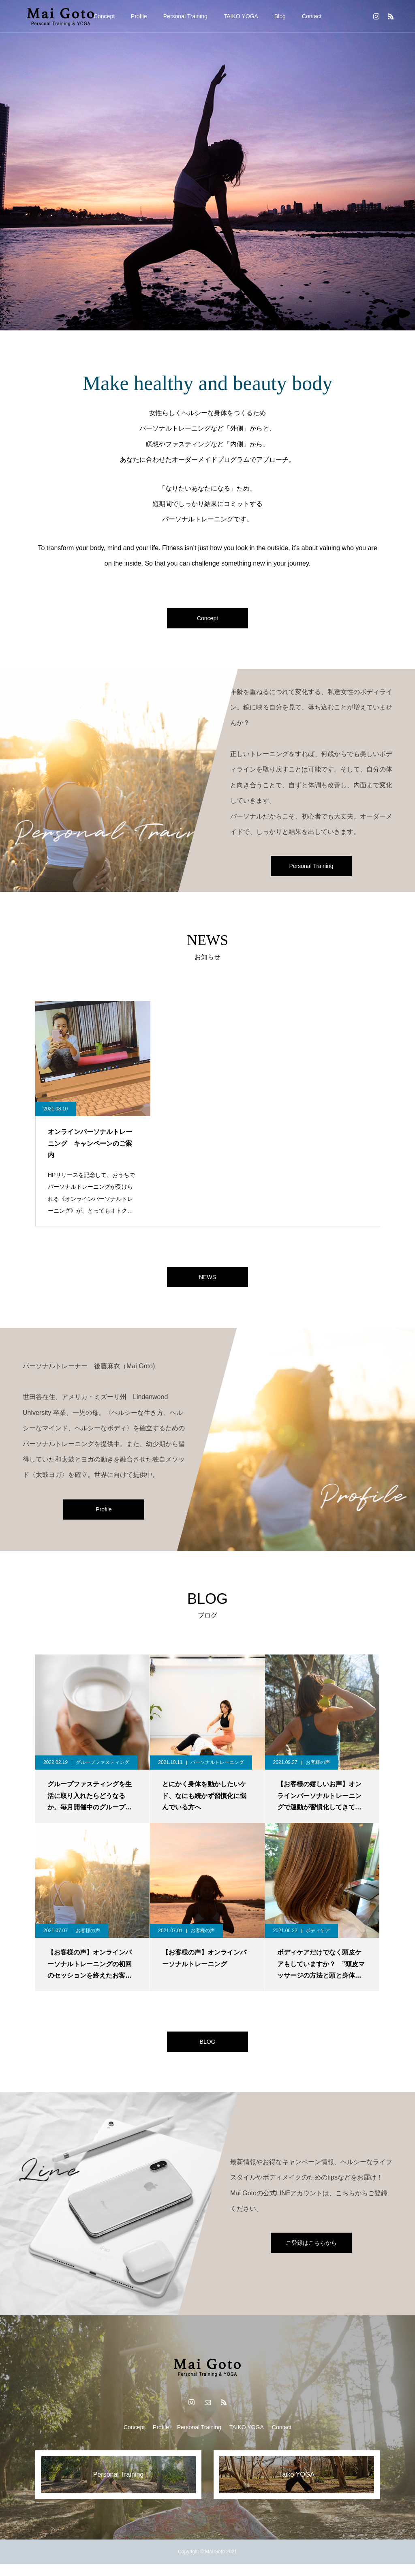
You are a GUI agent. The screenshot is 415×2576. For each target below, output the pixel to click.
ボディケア (318, 1939)
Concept (104, 16)
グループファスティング (102, 1770)
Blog (280, 16)
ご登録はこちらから (311, 2255)
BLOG (207, 2051)
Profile (139, 16)
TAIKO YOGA (241, 16)
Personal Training (185, 16)
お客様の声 (318, 1770)
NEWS (207, 1282)
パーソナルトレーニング (217, 1770)
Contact (311, 16)
